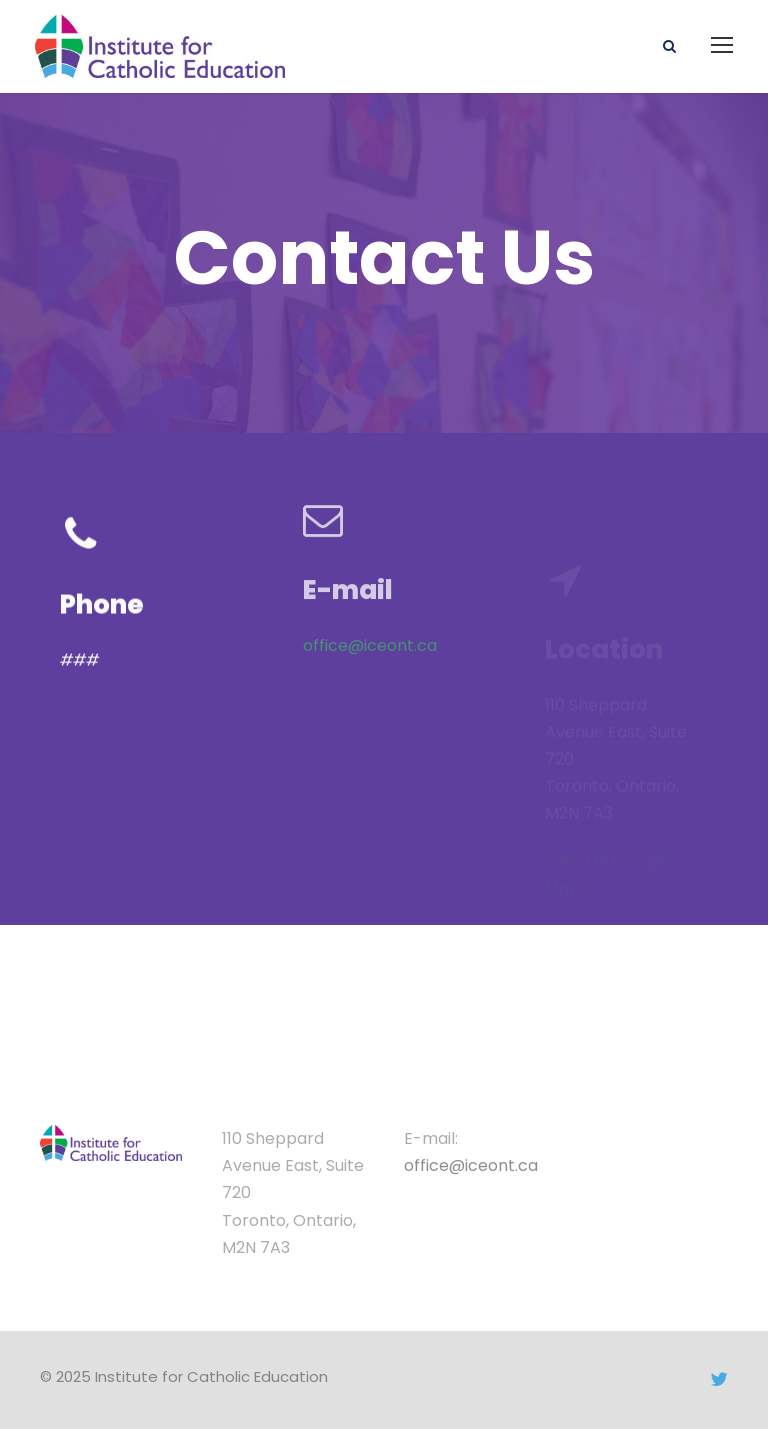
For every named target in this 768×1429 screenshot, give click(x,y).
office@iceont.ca (370, 634)
